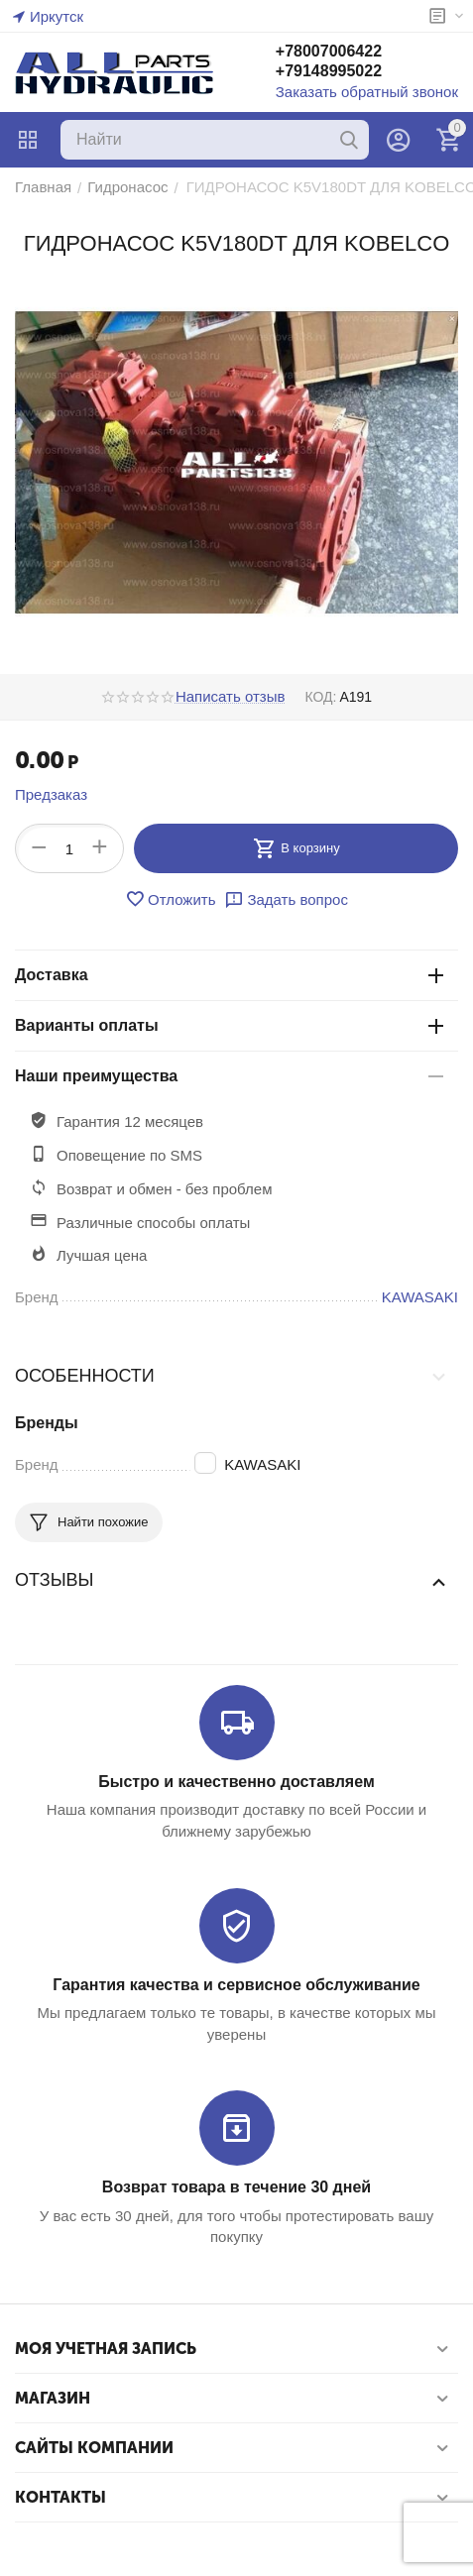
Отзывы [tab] (231, 1581)
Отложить (170, 899)
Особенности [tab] (231, 1376)
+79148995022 (329, 70)
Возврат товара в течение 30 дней (236, 2187)
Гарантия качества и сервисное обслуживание (236, 1984)
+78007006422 (329, 51)
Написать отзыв (231, 697)
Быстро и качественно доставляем (236, 1781)
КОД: (320, 697)
